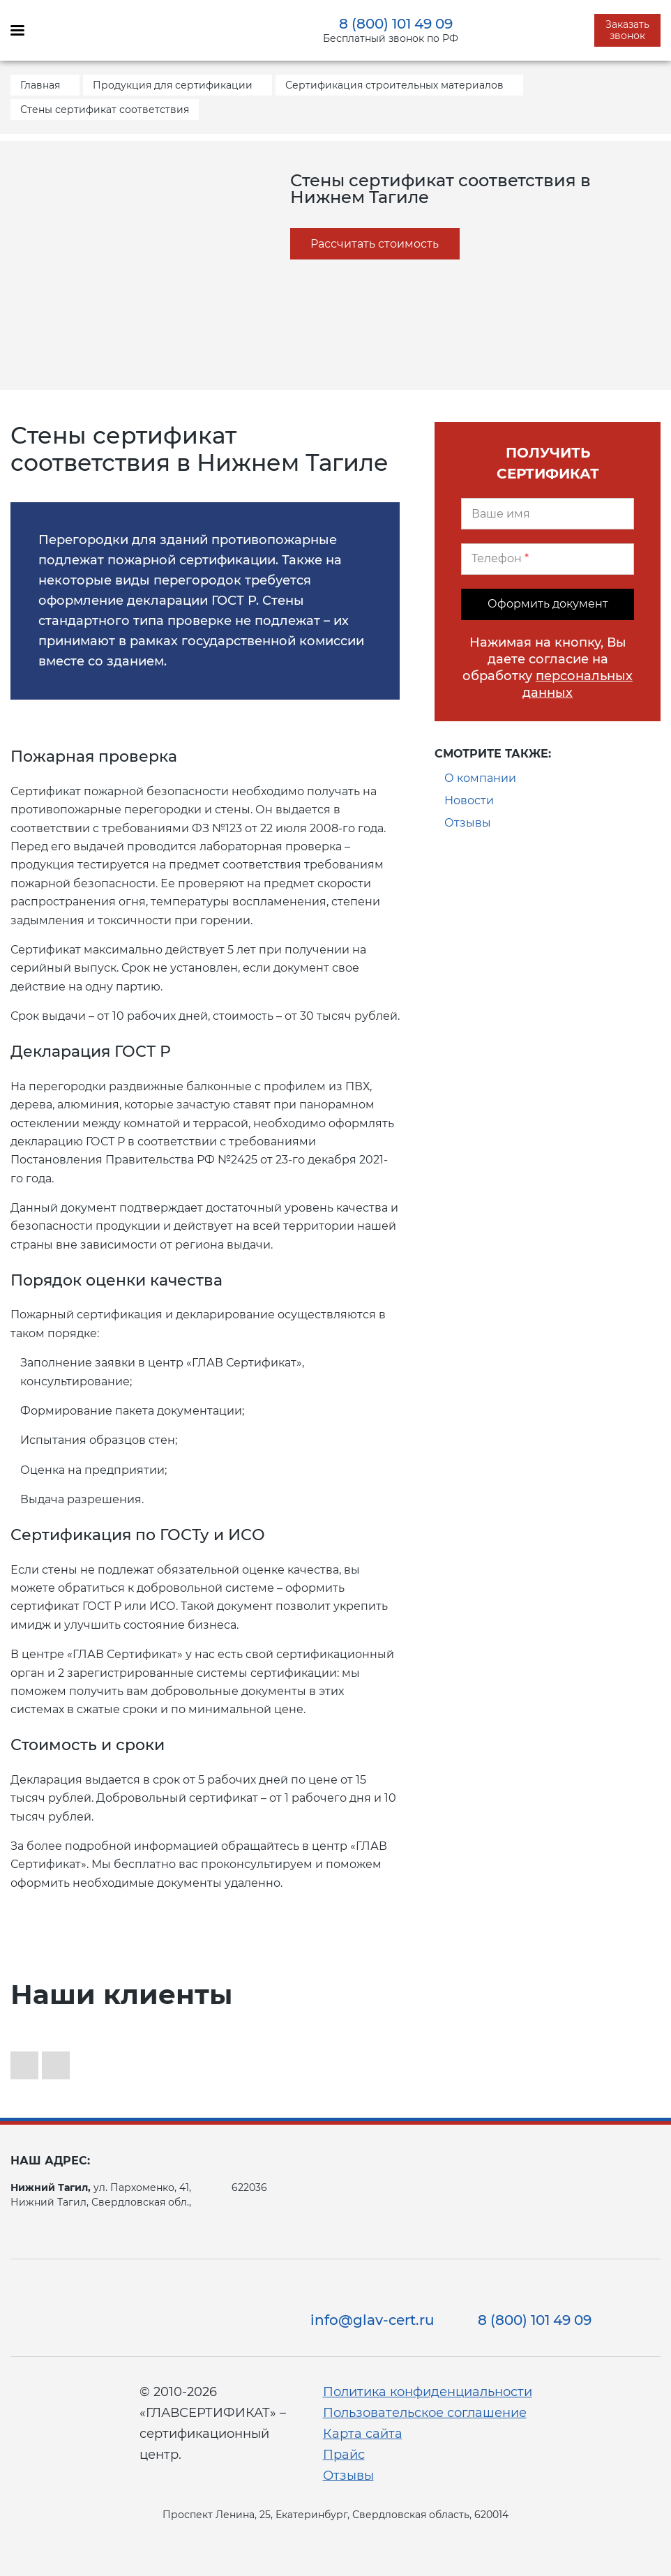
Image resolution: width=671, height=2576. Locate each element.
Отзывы (467, 822)
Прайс (344, 2454)
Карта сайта (362, 2433)
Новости (469, 800)
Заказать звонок (627, 30)
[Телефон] (547, 559)
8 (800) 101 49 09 (396, 23)
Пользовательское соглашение (425, 2412)
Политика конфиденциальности (427, 2392)
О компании (480, 778)
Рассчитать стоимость (374, 243)
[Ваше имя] (547, 513)
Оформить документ (548, 603)
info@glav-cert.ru (372, 2320)
